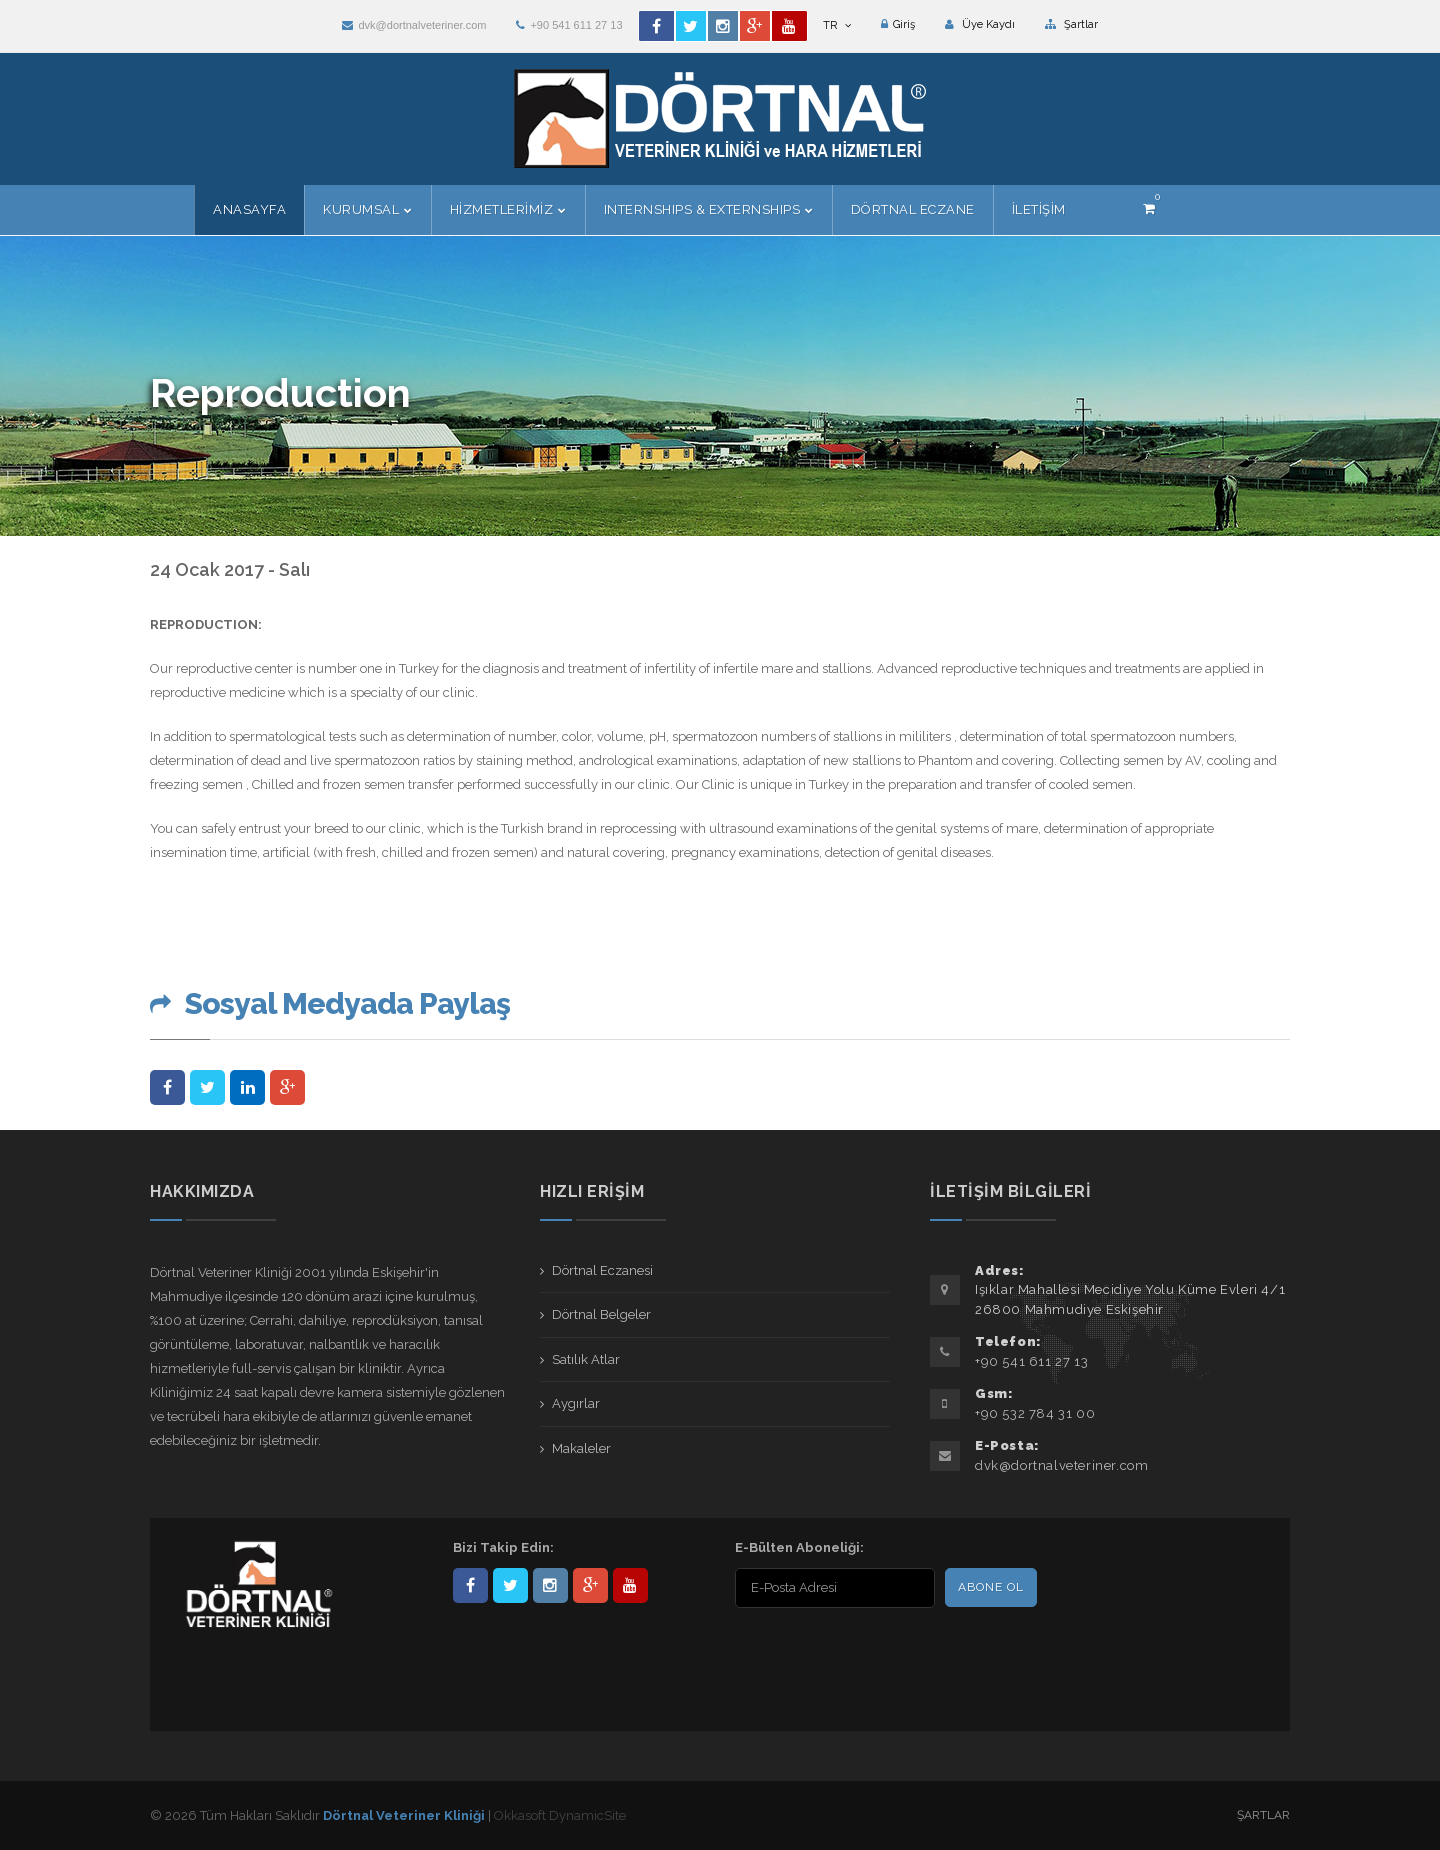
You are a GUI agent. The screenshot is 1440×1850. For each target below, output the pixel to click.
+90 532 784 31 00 (1035, 1413)
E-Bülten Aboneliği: (799, 1547)
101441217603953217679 (590, 1585)
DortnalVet (510, 1585)
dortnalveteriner (550, 1585)
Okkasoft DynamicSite (560, 1815)
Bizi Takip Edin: (503, 1547)
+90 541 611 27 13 (569, 25)
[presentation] (864, 1652)
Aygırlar (576, 1403)
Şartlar (1071, 24)
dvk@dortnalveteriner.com (414, 25)
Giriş (898, 24)
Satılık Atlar (586, 1359)
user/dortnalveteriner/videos (630, 1585)
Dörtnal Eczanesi (602, 1270)
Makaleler (581, 1448)
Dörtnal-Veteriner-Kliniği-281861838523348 (470, 1585)
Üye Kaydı (980, 24)
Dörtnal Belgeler (601, 1314)
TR (837, 25)
